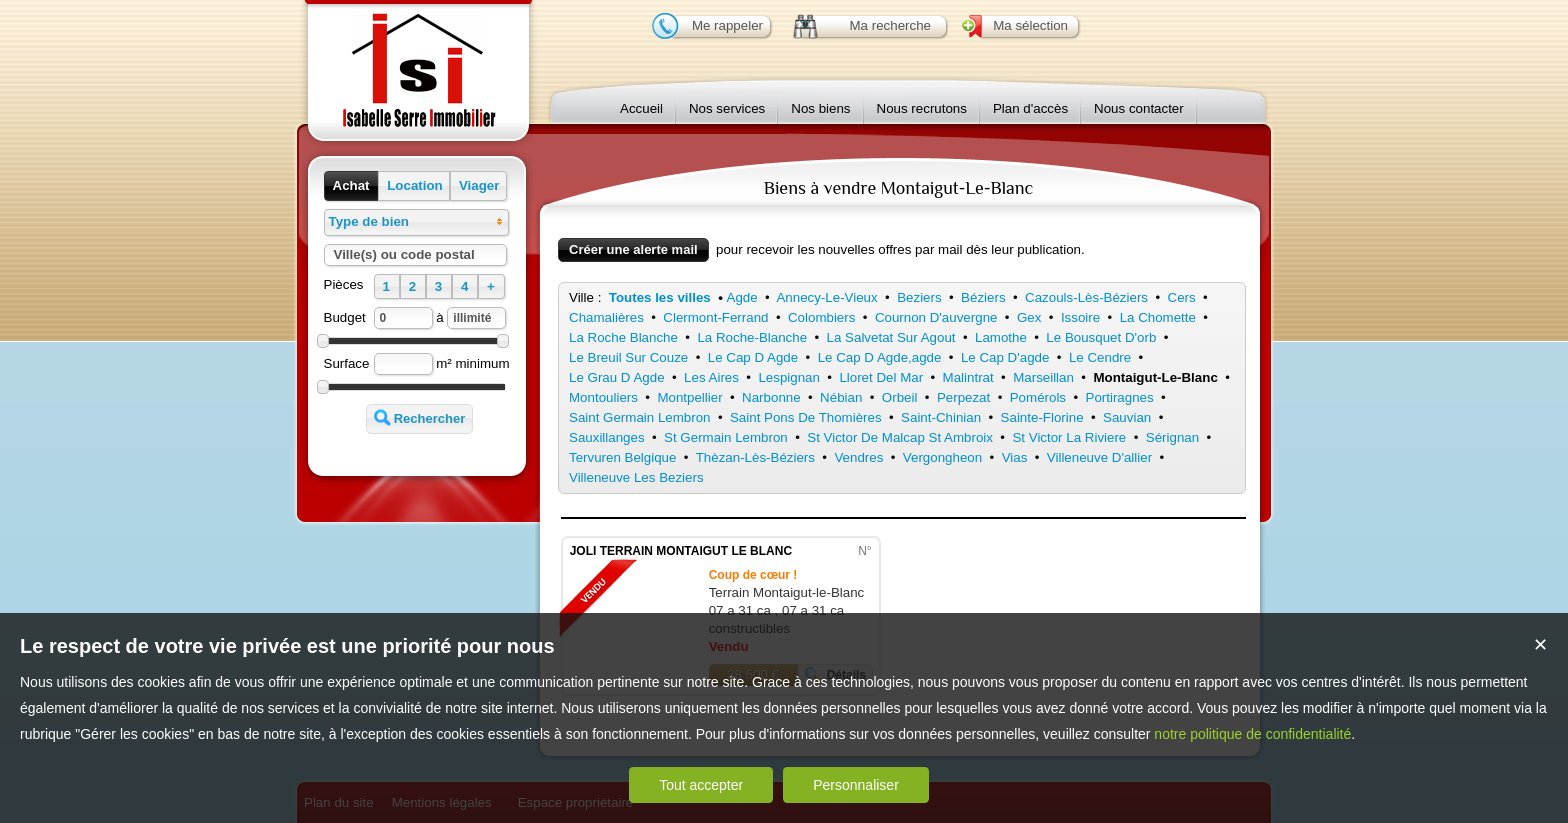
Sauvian (1127, 417)
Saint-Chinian (941, 417)
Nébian (841, 397)
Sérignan (1172, 437)
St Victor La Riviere (1069, 437)
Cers (1182, 297)
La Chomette (1158, 317)
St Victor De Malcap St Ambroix (900, 437)
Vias (1015, 457)
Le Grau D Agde (617, 377)
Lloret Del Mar (881, 377)
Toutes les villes (660, 297)
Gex (1029, 317)
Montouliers (603, 397)
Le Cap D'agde (1005, 357)
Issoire (1080, 317)
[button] (351, 186)
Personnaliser (856, 785)
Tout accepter (701, 785)
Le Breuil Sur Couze (628, 357)
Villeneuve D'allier (1099, 457)
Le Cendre (1100, 357)
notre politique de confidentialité (1252, 734)
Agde (742, 297)
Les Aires (711, 377)
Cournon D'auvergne (936, 317)
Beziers (919, 297)
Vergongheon (942, 457)
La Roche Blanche (623, 337)
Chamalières (606, 317)
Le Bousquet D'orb (1101, 337)
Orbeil (900, 397)
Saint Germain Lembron (640, 417)
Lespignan (789, 377)
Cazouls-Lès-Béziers (1086, 297)
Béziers (983, 297)
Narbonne (771, 397)
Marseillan (1043, 377)
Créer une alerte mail (633, 249)
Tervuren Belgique (622, 457)
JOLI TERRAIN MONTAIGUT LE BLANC (681, 551)
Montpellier (689, 397)
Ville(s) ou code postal (404, 254)
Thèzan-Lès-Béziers (755, 457)
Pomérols (1038, 397)
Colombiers (821, 317)
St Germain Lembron (726, 437)
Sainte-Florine (1042, 417)
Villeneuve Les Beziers (636, 477)
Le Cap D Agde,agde (880, 357)
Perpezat (963, 397)
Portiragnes (1120, 397)
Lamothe (1001, 337)
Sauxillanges (607, 437)
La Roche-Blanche (752, 337)
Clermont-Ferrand (715, 317)
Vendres (858, 457)
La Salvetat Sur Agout (891, 337)
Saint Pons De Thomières (806, 417)
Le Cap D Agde (753, 357)
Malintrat (968, 377)
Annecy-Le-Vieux (826, 297)
